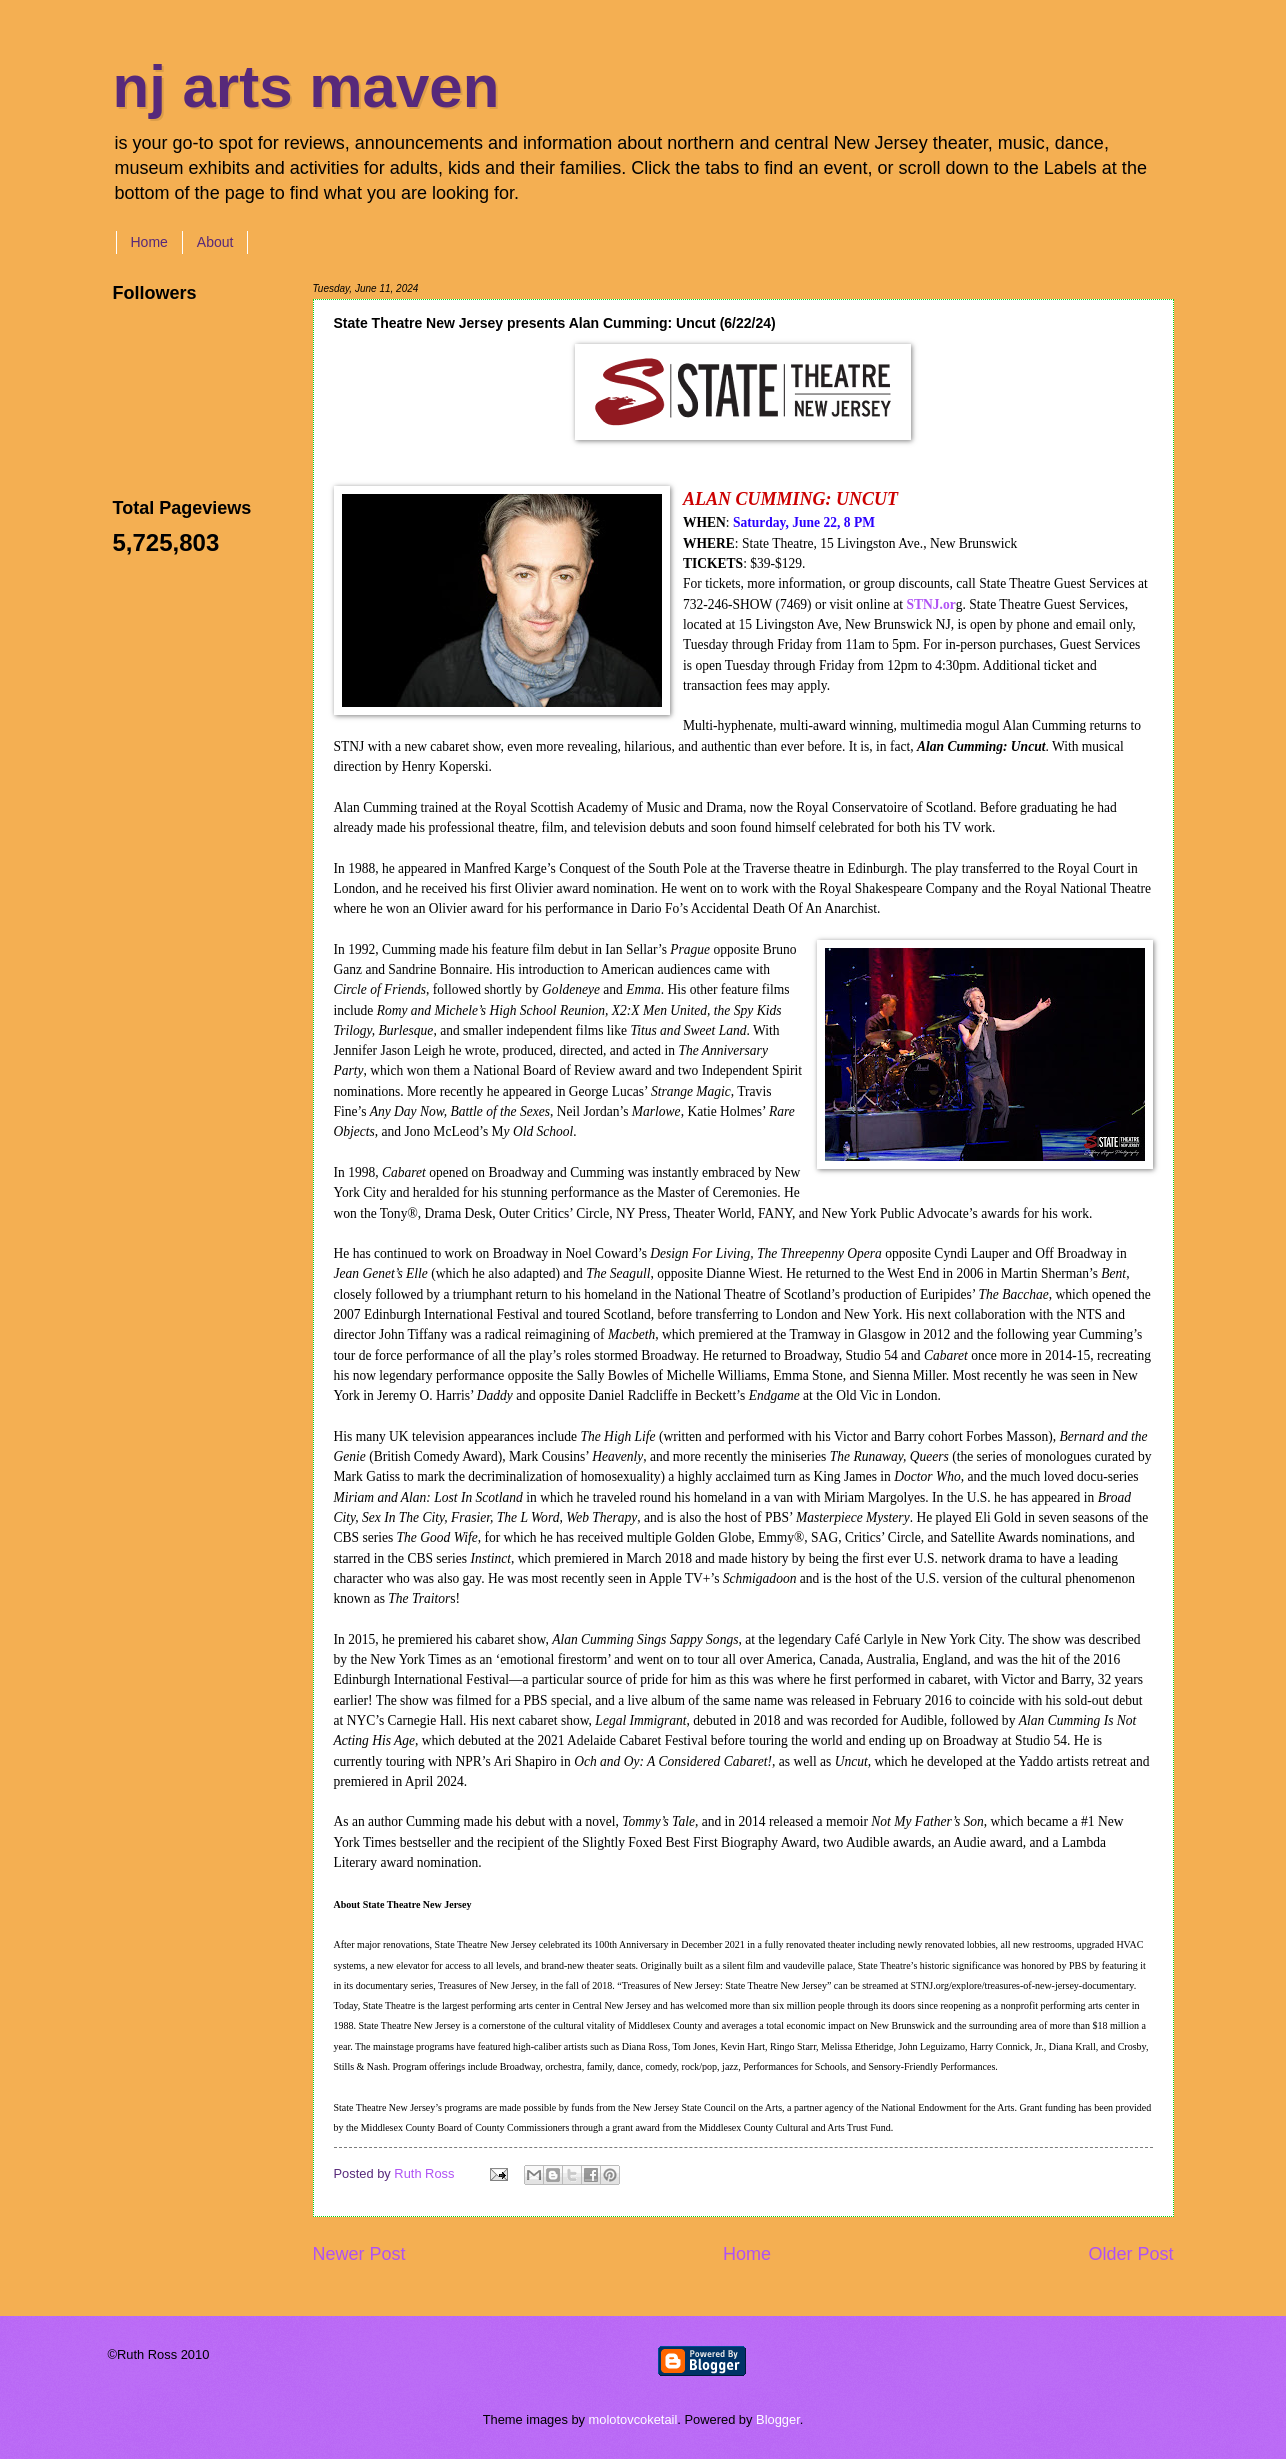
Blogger (778, 2419)
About (215, 242)
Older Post (1130, 2254)
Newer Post (359, 2254)
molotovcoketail (633, 2419)
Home (149, 242)
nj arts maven (306, 86)
